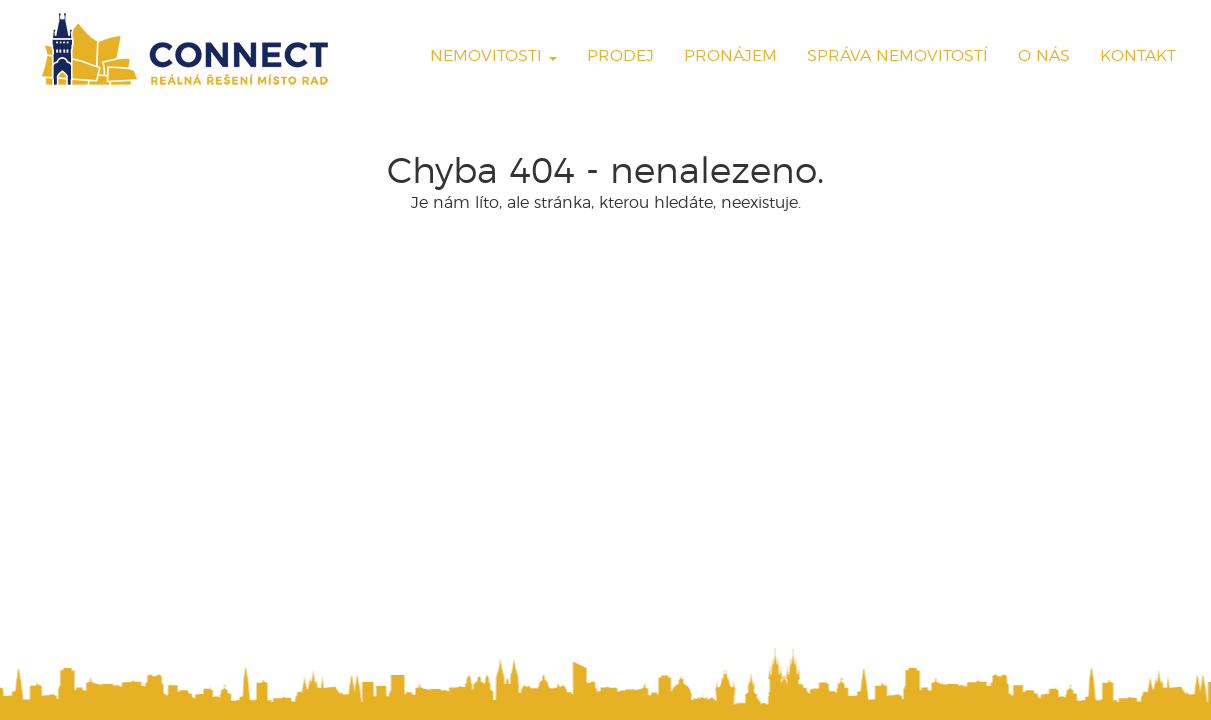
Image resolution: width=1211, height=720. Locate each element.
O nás (1044, 56)
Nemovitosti (493, 56)
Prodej (620, 56)
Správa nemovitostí (897, 56)
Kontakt (1138, 56)
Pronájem (730, 56)
